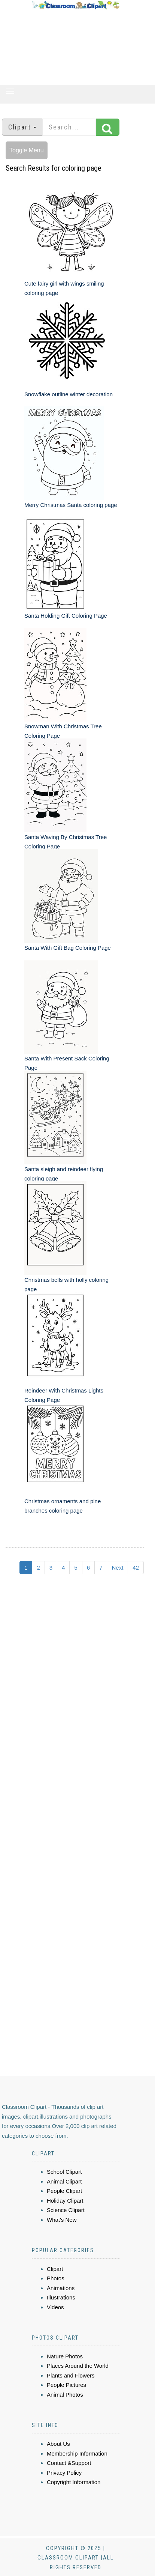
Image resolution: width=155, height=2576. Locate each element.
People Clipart (64, 2191)
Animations (61, 2288)
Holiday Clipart (65, 2200)
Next (117, 1567)
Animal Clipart (64, 2181)
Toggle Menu (26, 150)
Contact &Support (69, 2463)
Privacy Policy (64, 2472)
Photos (55, 2278)
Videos (55, 2307)
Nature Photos (65, 2356)
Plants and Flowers (71, 2375)
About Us (58, 2444)
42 (136, 1567)
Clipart (55, 2269)
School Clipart (64, 2171)
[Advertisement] (75, 47)
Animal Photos (65, 2394)
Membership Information (77, 2453)
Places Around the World (78, 2365)
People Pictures (66, 2385)
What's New (62, 2220)
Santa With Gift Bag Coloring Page (67, 947)
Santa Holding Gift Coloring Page (65, 615)
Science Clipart (66, 2210)
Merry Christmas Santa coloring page (70, 505)
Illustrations (61, 2297)
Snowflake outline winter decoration (68, 394)
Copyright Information (73, 2482)
